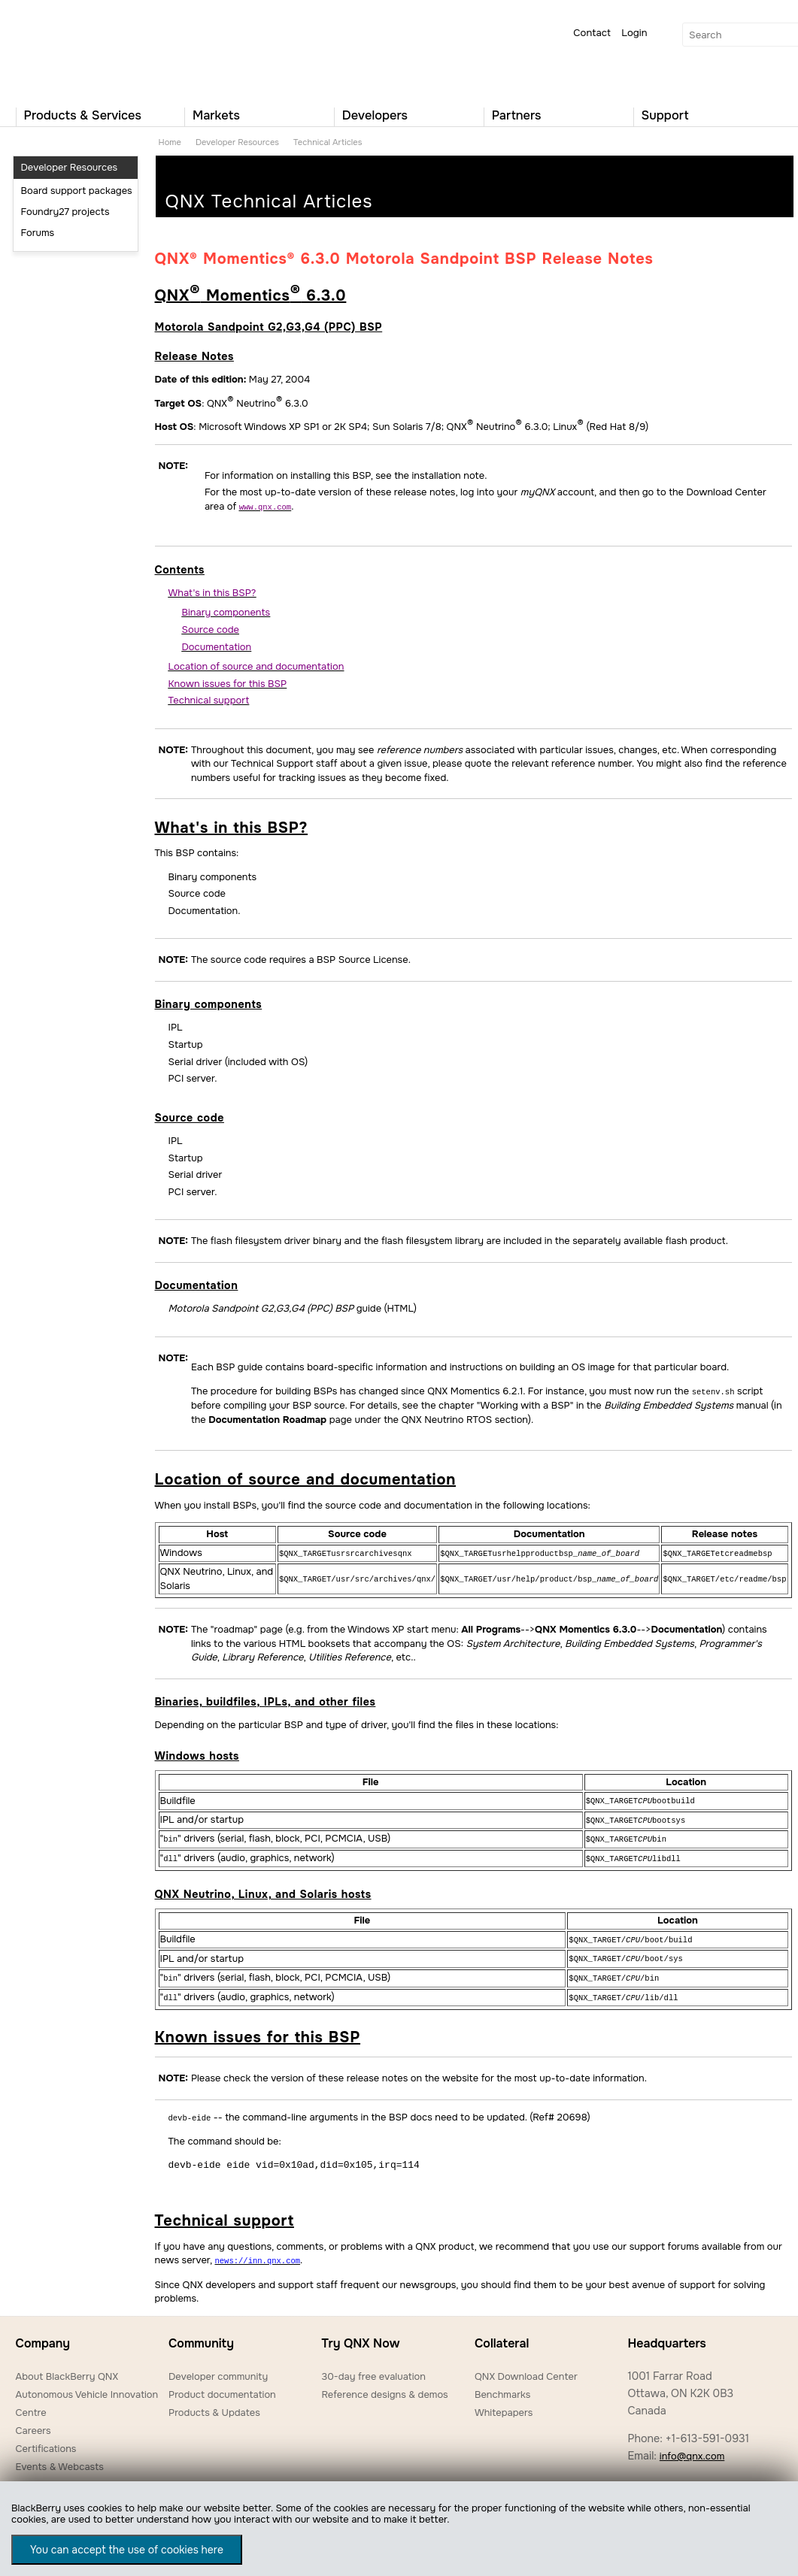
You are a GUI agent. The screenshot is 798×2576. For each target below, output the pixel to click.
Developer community (218, 2366)
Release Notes (194, 356)
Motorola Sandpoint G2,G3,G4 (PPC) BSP (269, 327)
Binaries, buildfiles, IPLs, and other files (265, 1699)
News (29, 2475)
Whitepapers (504, 2402)
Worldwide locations (673, 2475)
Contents (180, 569)
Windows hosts (197, 1753)
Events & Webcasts (60, 2456)
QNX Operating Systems (61, 50)
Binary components (208, 1003)
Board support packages (76, 190)
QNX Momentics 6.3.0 (251, 295)
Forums (38, 232)
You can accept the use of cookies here (126, 2549)
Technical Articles (327, 142)
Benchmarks (502, 2384)
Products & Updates (214, 2402)
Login (634, 32)
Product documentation (222, 2384)
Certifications (46, 2438)
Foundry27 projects (65, 211)
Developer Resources (237, 142)
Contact (592, 32)
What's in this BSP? (231, 827)
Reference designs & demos (384, 2384)
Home (170, 142)
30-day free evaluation (373, 2366)
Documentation (196, 1284)
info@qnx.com (692, 2446)
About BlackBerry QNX (67, 2366)
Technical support (224, 2211)
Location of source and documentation (306, 1478)
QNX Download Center (526, 2366)
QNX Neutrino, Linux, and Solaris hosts (263, 1889)
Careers (33, 2420)
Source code (189, 1117)
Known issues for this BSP (258, 2029)
